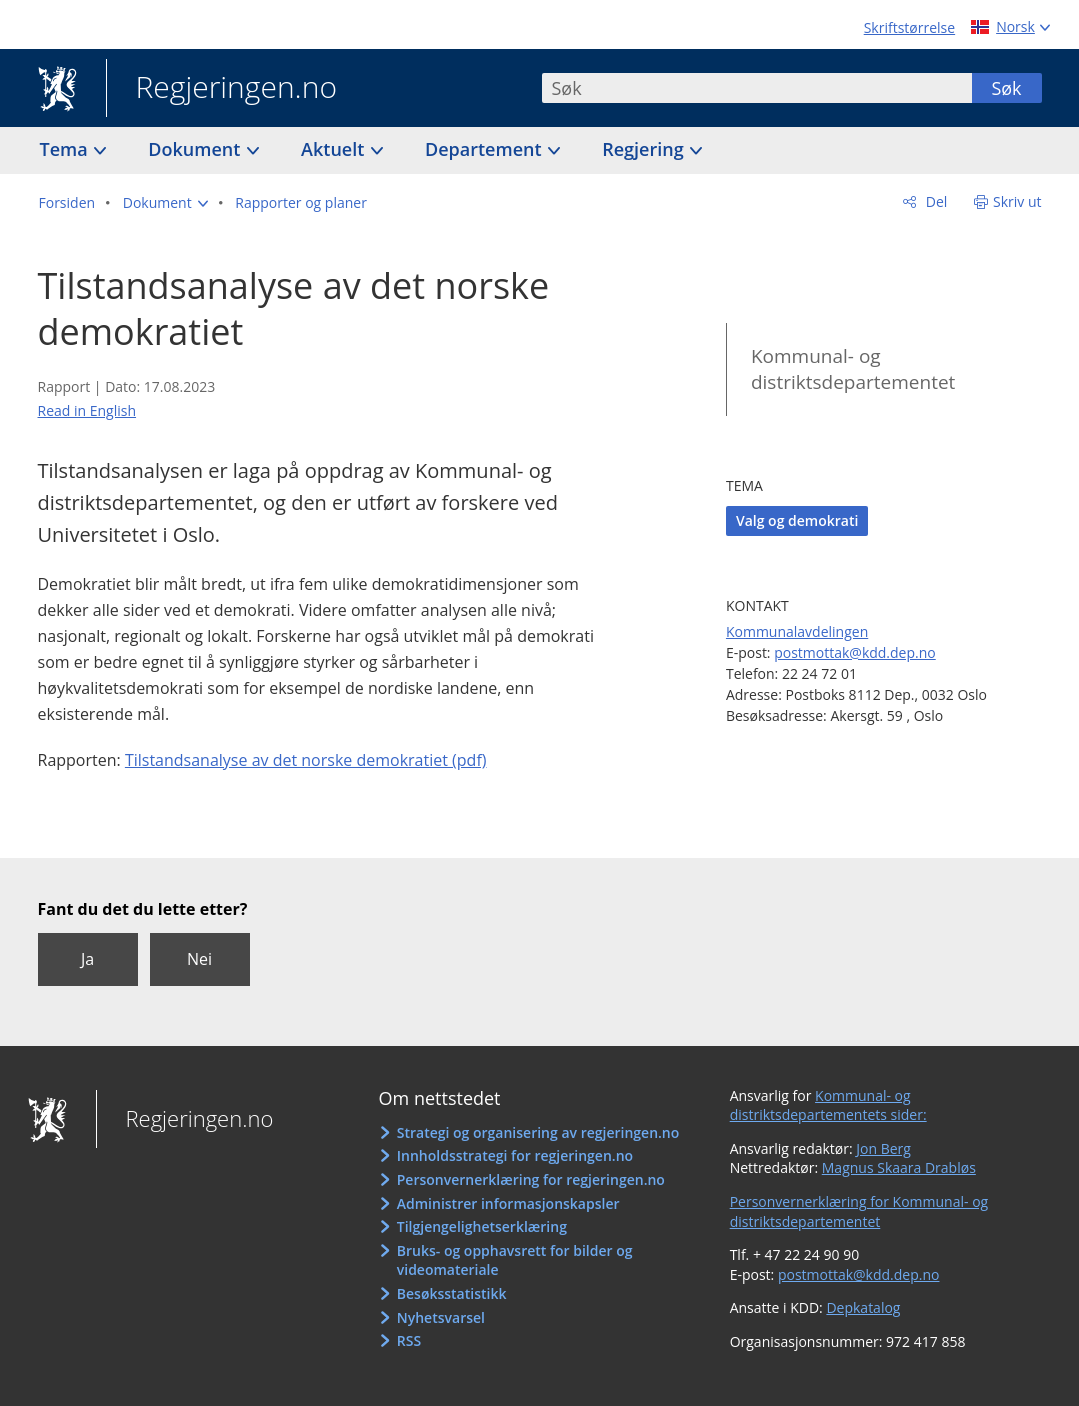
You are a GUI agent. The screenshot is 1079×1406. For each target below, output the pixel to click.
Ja (87, 959)
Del (934, 201)
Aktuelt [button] (335, 149)
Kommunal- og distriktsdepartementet (853, 369)
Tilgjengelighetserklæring (482, 1226)
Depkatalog (863, 1307)
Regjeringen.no (222, 89)
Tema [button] (66, 149)
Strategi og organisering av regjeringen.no (538, 1132)
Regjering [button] (645, 149)
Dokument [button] (196, 149)
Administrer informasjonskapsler (508, 1203)
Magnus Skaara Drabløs (899, 1167)
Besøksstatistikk (452, 1293)
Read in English (87, 410)
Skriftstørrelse (909, 27)
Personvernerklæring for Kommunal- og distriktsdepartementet (859, 1211)
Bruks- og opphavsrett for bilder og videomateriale (515, 1260)
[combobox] (757, 88)
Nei (199, 959)
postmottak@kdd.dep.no (855, 652)
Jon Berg (883, 1148)
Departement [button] (485, 149)
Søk (1006, 88)
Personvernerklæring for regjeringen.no (531, 1179)
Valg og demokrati (797, 520)
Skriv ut (1017, 201)
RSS (409, 1340)
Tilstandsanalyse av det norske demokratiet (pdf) (306, 760)
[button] (165, 203)
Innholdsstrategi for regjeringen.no (515, 1155)
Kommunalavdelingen (797, 631)
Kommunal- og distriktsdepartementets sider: (828, 1105)
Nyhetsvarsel (441, 1317)
